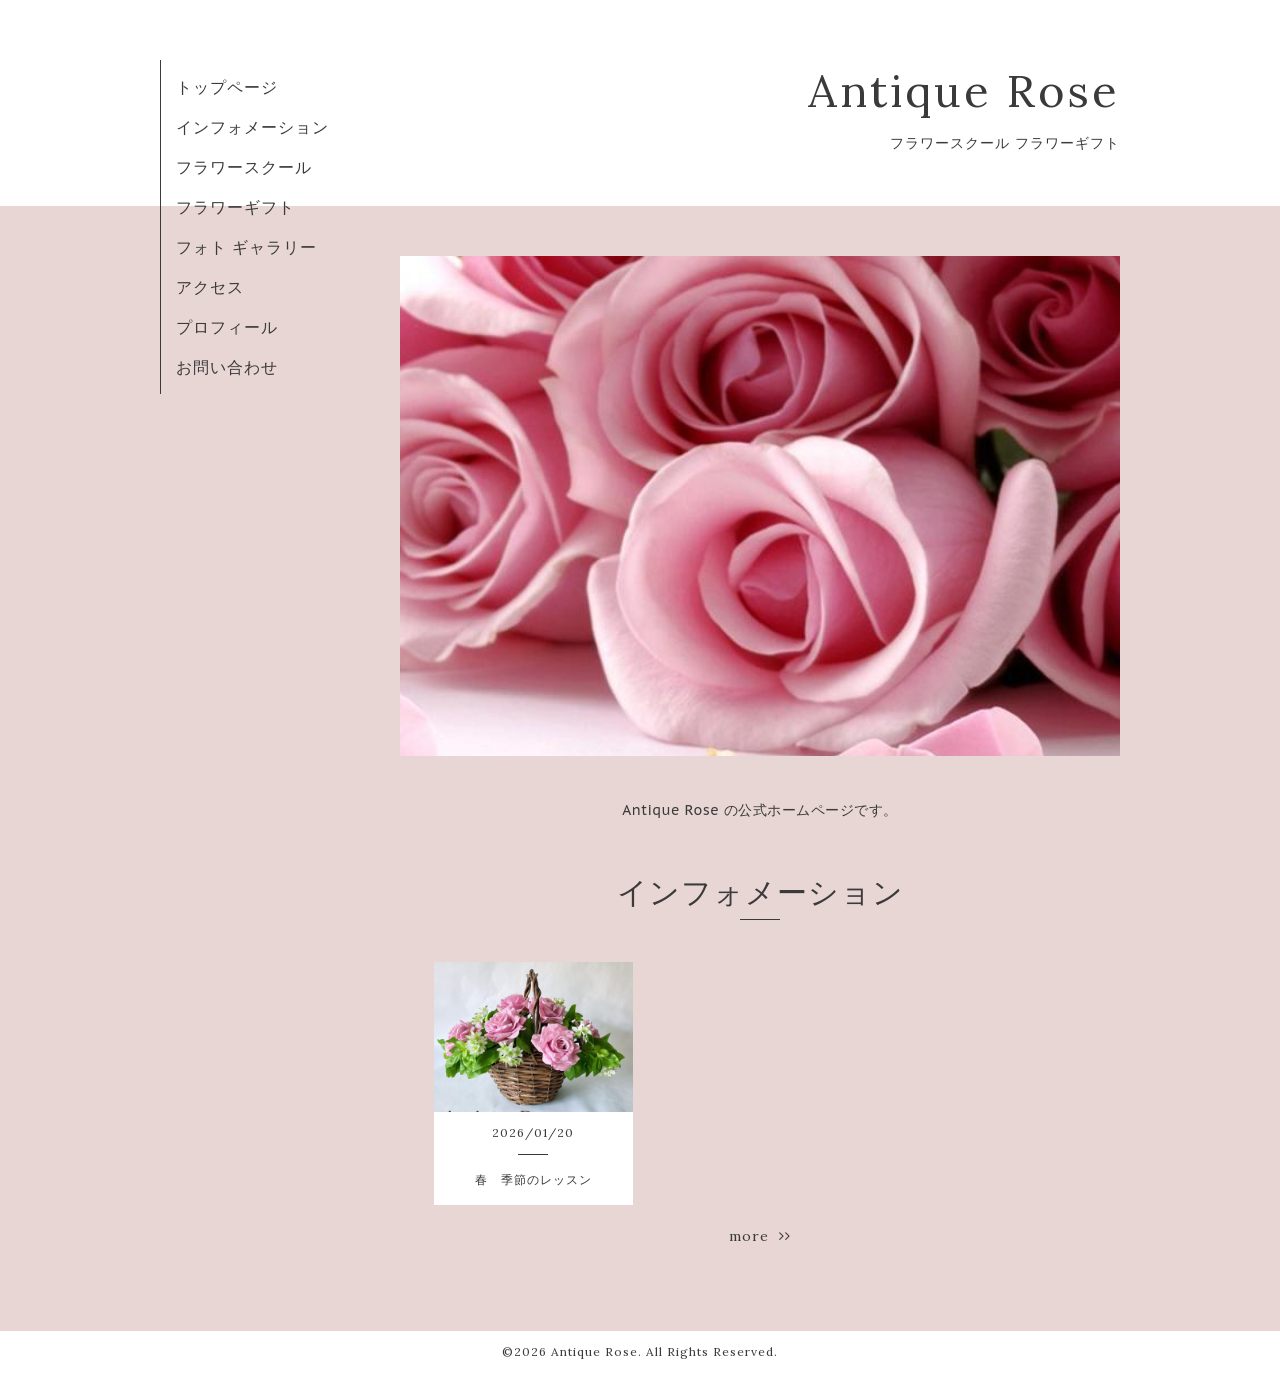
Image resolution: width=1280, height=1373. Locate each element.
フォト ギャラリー (246, 247)
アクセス (210, 287)
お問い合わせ (227, 367)
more (760, 1236)
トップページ (227, 87)
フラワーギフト (235, 207)
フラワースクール (244, 167)
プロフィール (227, 327)
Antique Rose (964, 90)
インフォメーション (252, 127)
